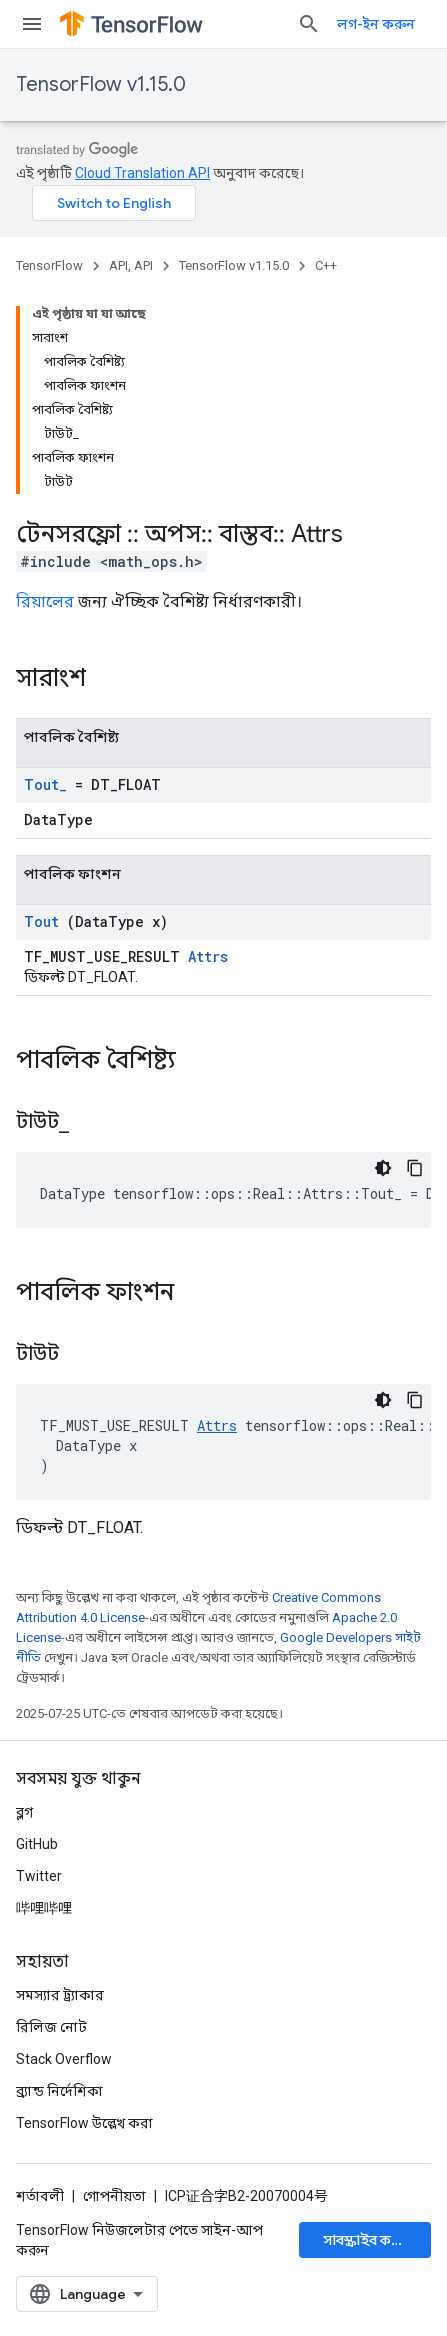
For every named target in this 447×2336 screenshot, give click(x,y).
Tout (41, 921)
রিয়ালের (45, 601)
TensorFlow (49, 265)
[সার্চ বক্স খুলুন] (309, 24)
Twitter (39, 1876)
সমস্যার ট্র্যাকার (60, 1995)
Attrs (208, 956)
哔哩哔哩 (44, 1908)
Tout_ (45, 784)
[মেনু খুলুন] (32, 24)
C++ (326, 265)
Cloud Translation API (142, 173)
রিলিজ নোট (51, 2027)
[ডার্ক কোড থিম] (383, 1168)
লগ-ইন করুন (376, 24)
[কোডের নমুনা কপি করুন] (415, 1168)
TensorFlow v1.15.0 (101, 84)
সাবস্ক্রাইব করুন (367, 2240)
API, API (131, 265)
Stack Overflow (64, 2059)
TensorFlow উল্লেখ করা (84, 2123)
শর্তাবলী (40, 2196)
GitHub (37, 1844)
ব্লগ (24, 1812)
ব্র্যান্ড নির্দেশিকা (59, 2091)
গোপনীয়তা (114, 2196)
